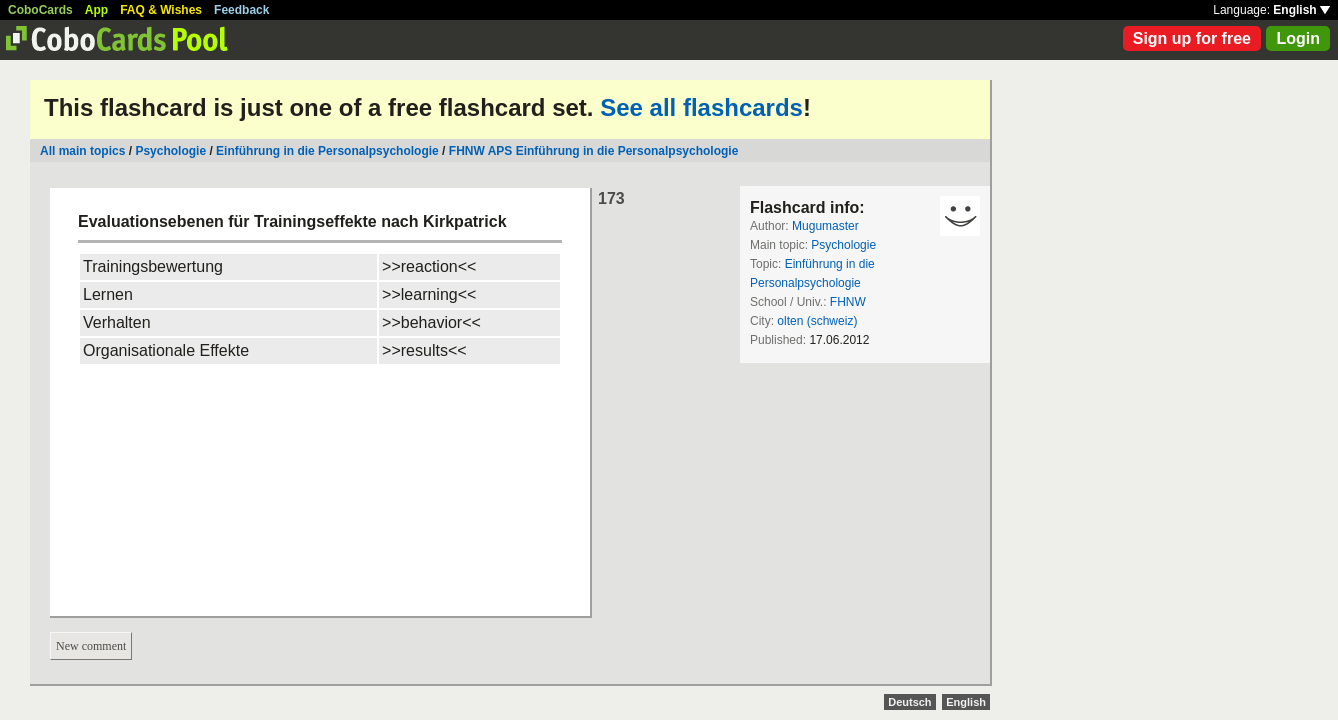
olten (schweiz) (817, 321)
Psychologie (170, 151)
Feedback (241, 10)
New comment (91, 646)
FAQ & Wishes (161, 10)
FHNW (848, 302)
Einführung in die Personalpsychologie (327, 151)
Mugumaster (825, 226)
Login (1298, 38)
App (96, 10)
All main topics (82, 151)
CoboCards (40, 10)
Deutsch (909, 702)
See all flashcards (701, 107)
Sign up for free (1192, 38)
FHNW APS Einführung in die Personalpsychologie (594, 151)
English (1301, 10)
